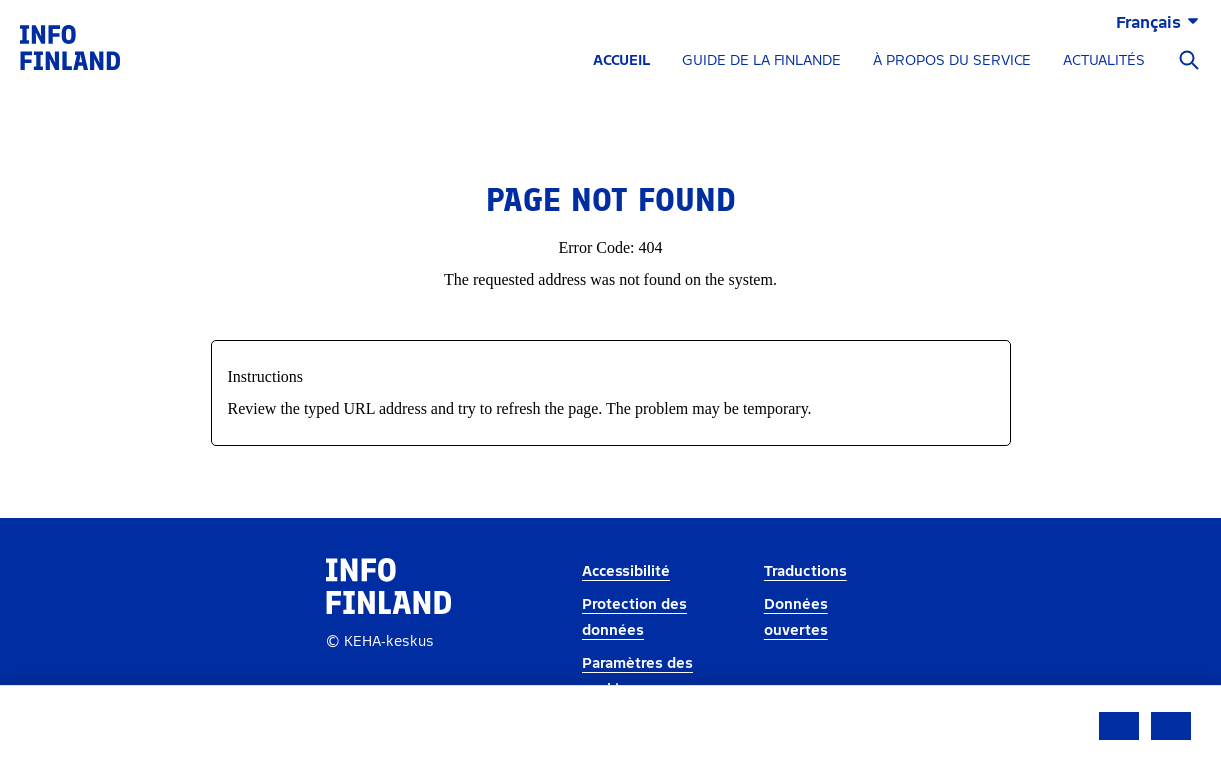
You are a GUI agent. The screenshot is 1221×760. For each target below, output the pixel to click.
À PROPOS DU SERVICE (952, 60)
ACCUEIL (621, 60)
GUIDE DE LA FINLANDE (761, 60)
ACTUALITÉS (1104, 60)
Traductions (805, 571)
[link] (70, 46)
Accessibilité (626, 571)
